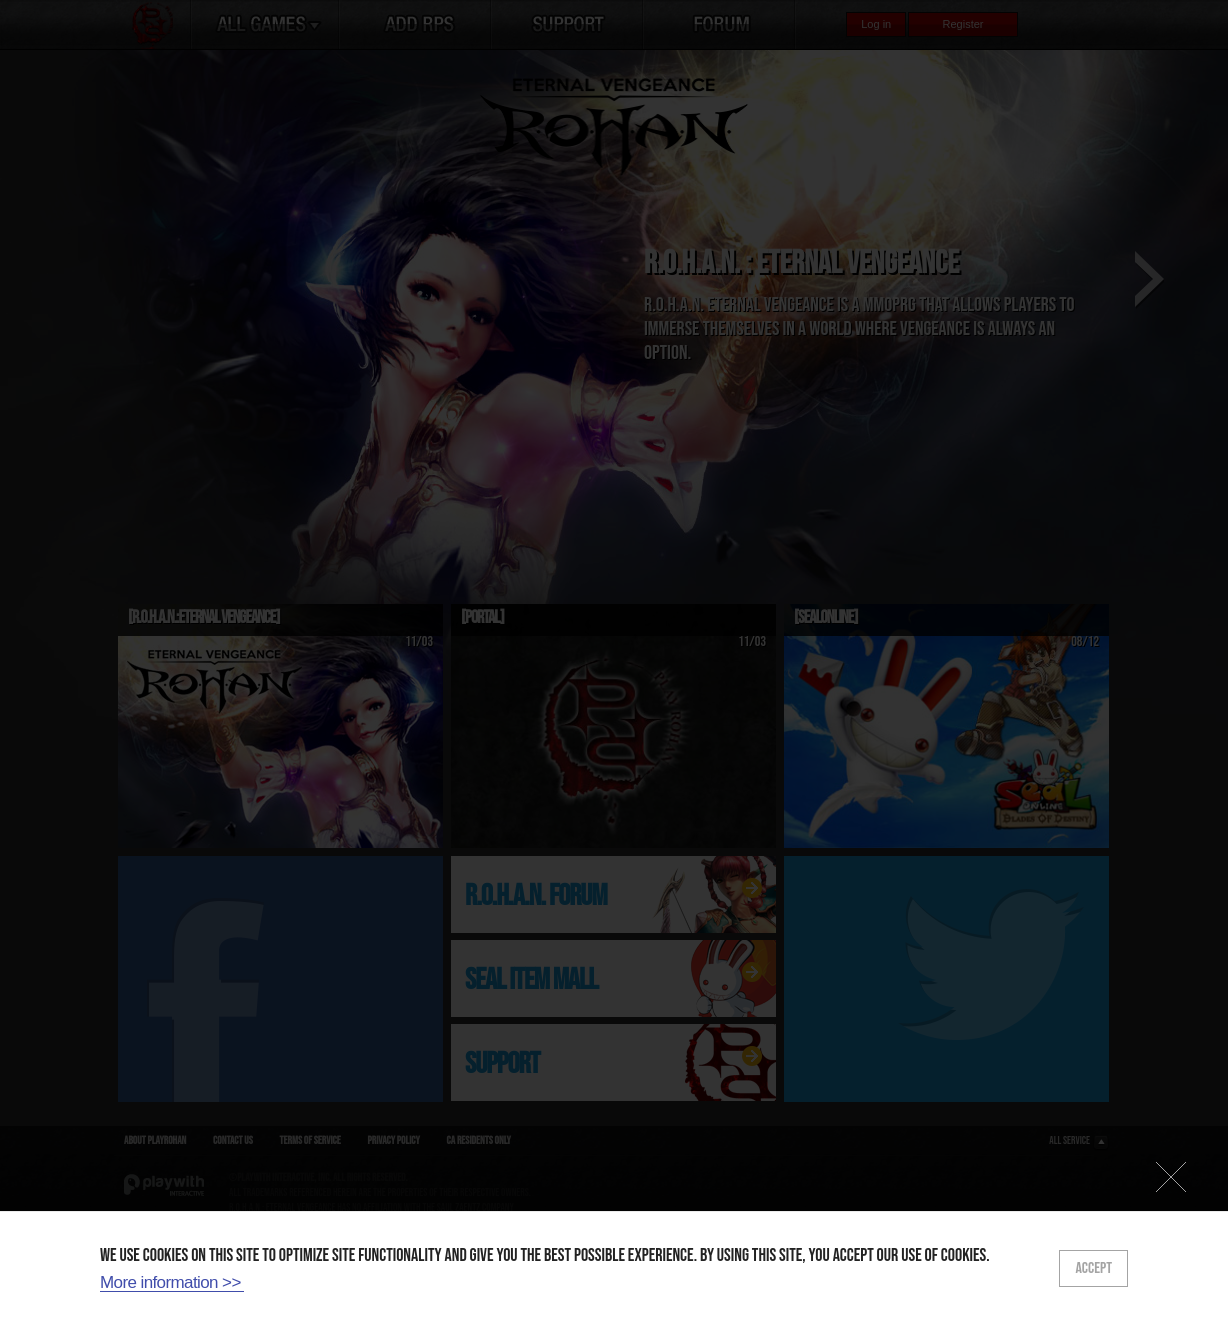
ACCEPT (1093, 1268)
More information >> (170, 1282)
